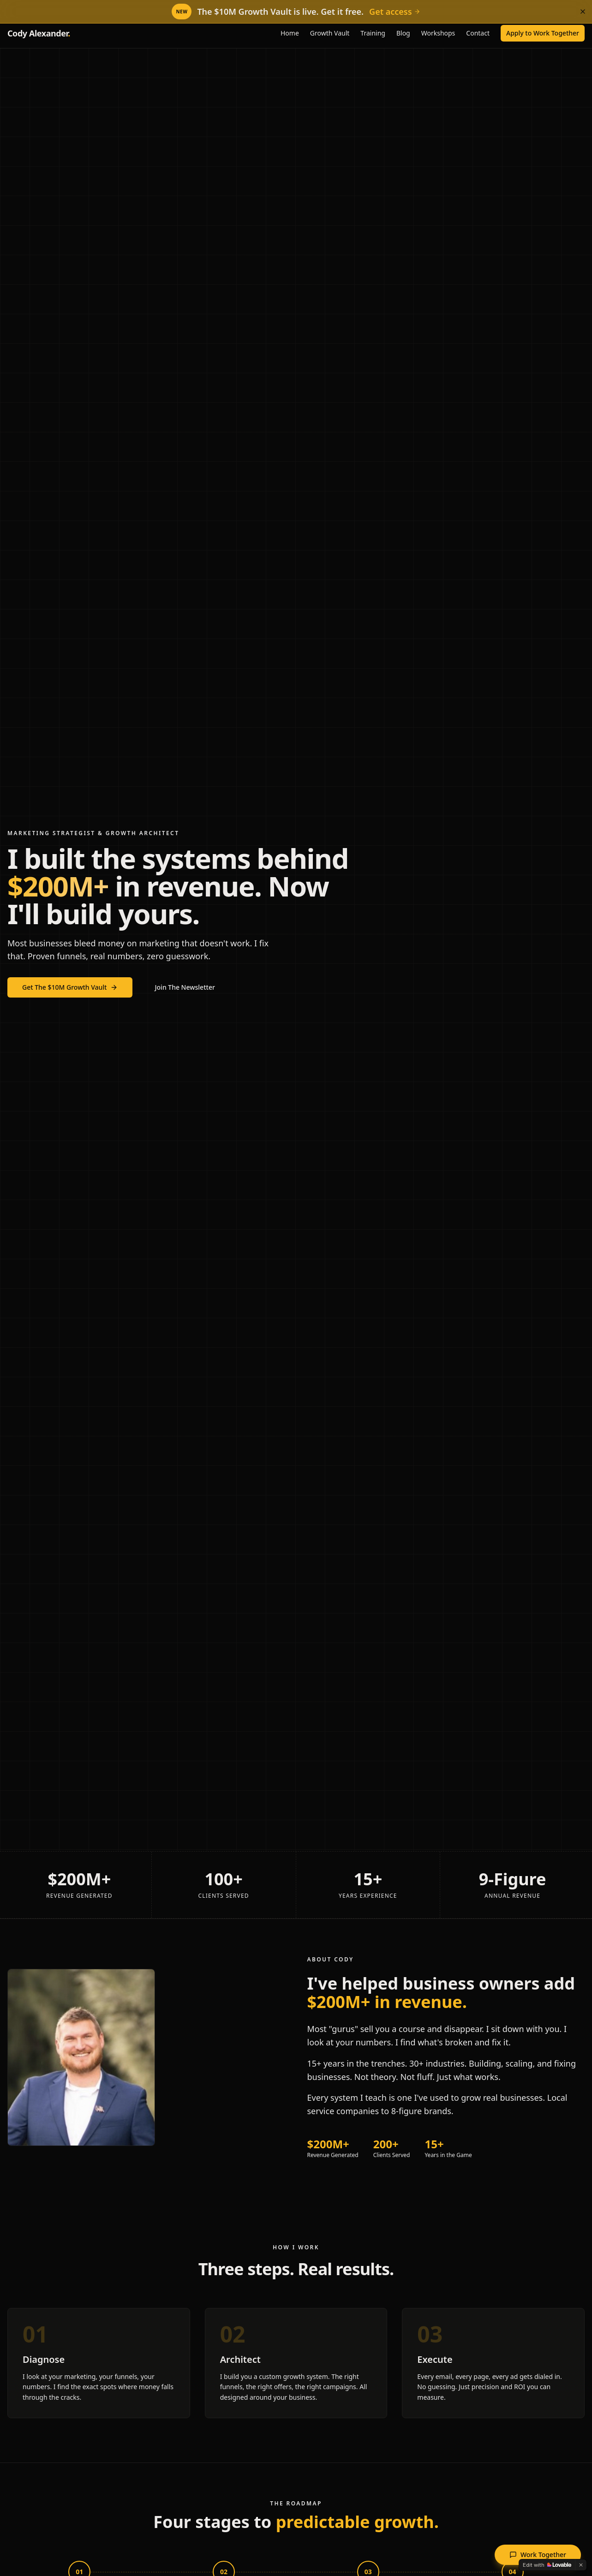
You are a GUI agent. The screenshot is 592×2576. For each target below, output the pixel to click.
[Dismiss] (582, 11)
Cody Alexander (38, 33)
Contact (478, 33)
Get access (394, 11)
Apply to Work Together (542, 33)
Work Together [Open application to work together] (537, 2554)
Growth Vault (330, 33)
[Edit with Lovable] (547, 2564)
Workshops (438, 33)
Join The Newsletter (185, 987)
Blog (403, 33)
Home (290, 33)
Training (372, 33)
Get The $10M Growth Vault (70, 987)
